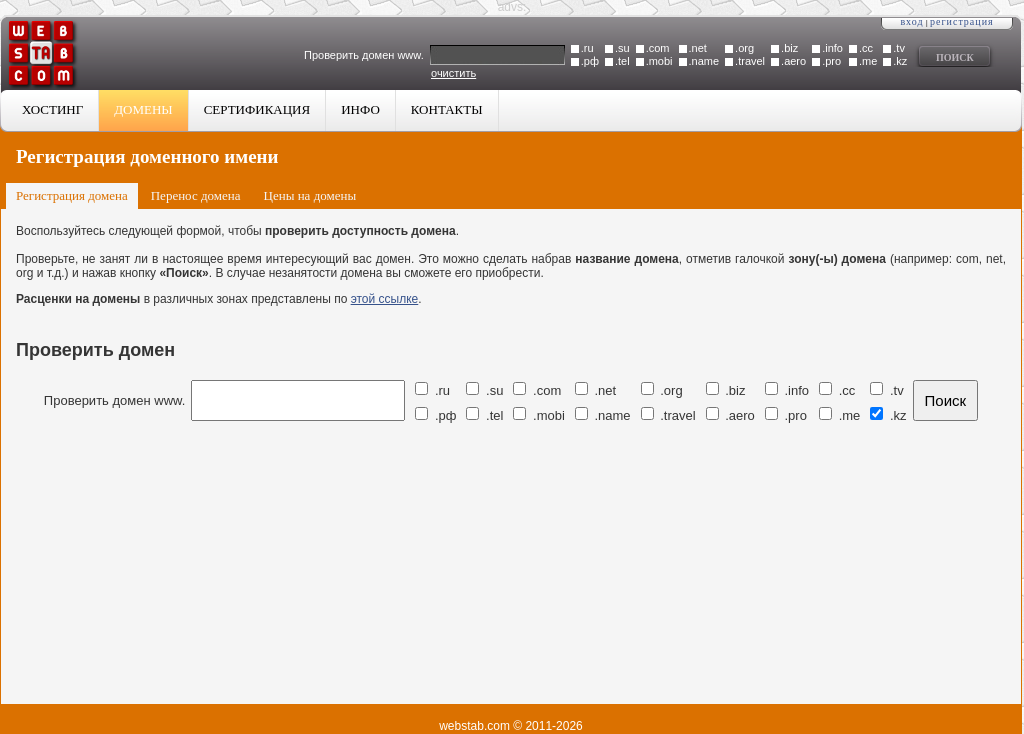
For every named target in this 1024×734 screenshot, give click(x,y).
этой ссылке (385, 299)
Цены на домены (310, 195)
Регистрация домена (72, 195)
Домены (143, 109)
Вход (911, 21)
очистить (453, 73)
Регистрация (962, 21)
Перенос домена (196, 195)
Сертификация (257, 109)
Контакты (447, 109)
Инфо (360, 109)
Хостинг (52, 109)
